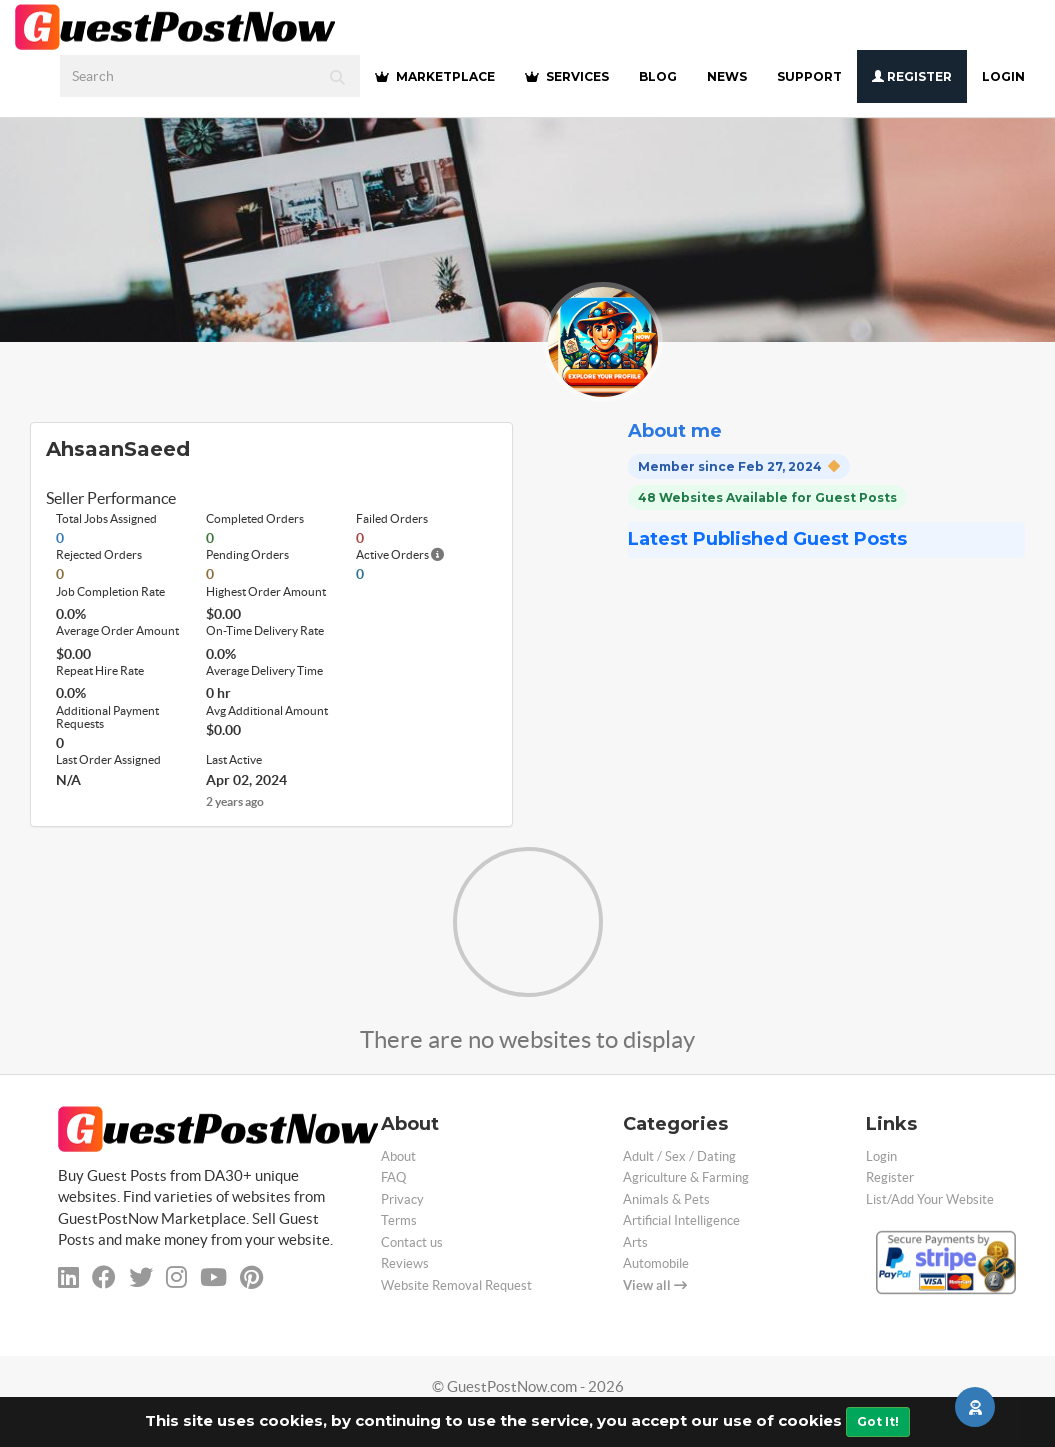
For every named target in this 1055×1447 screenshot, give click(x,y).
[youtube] (213, 1277)
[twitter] (141, 1277)
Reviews (405, 1263)
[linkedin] (68, 1277)
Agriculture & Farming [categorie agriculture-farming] (686, 1177)
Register (912, 76)
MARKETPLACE (435, 76)
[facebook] (104, 1277)
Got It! (878, 1421)
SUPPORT (809, 76)
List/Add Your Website (930, 1199)
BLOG (658, 76)
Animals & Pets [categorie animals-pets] (666, 1199)
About (398, 1156)
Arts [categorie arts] (635, 1242)
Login (1003, 76)
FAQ (393, 1177)
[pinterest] (251, 1277)
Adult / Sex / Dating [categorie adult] (679, 1156)
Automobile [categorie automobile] (656, 1263)
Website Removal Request (456, 1285)
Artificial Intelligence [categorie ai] (681, 1220)
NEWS (727, 76)
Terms (399, 1220)
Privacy (402, 1199)
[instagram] (176, 1277)
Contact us (412, 1242)
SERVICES (567, 76)
